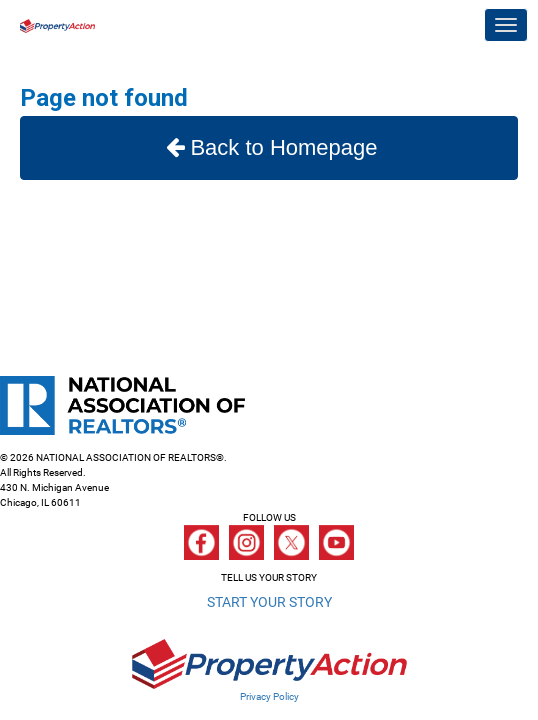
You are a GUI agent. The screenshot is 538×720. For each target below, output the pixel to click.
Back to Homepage (268, 147)
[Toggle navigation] (506, 25)
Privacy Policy (269, 696)
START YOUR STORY (269, 602)
